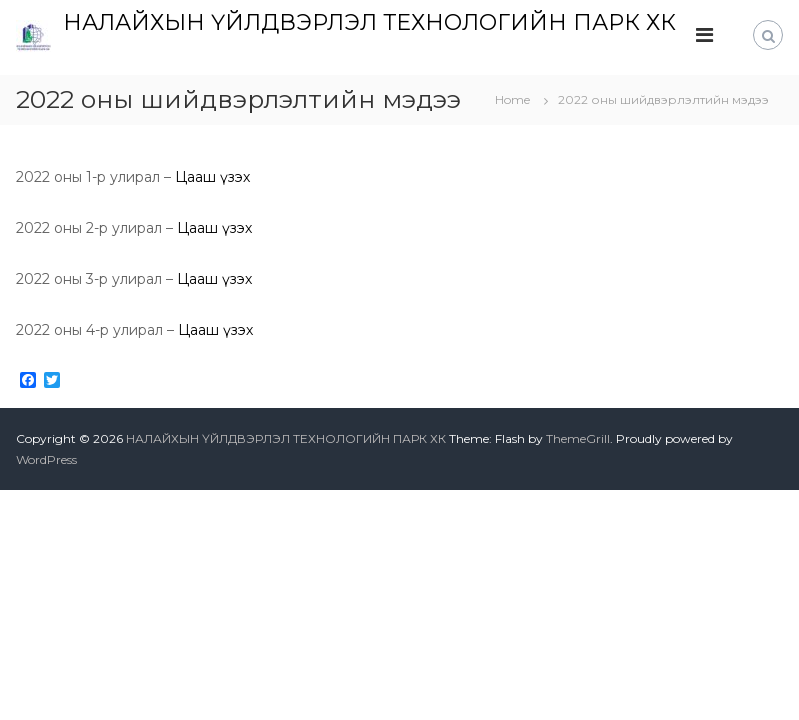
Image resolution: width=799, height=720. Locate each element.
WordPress (46, 459)
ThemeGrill (578, 438)
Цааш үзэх (212, 177)
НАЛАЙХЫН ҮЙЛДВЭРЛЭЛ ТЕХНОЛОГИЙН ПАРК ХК (369, 22)
